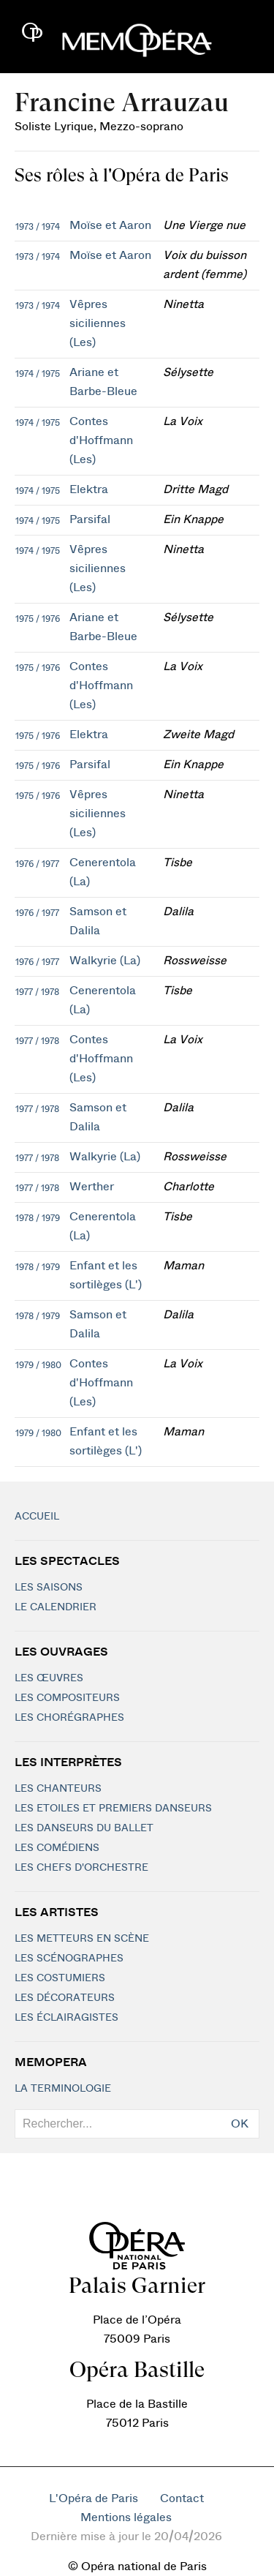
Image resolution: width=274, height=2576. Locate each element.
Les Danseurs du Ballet (84, 1828)
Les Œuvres (49, 1678)
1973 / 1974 (37, 226)
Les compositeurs (67, 1698)
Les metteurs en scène (82, 1939)
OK (239, 2124)
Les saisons (49, 1587)
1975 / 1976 (37, 619)
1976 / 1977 (37, 864)
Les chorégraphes (69, 1718)
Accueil (37, 1517)
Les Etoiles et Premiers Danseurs (113, 1808)
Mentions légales (126, 2517)
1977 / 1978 (37, 992)
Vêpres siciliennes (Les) (97, 323)
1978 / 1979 (37, 1218)
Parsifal (89, 519)
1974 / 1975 (37, 373)
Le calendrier (55, 1607)
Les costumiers (60, 1978)
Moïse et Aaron (110, 225)
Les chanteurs (58, 1789)
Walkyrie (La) (104, 960)
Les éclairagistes (66, 2018)
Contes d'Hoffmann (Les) (101, 440)
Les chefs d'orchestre (81, 1868)
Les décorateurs (65, 1998)
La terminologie (63, 2089)
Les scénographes (69, 1958)
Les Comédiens (57, 1848)
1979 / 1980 (38, 1365)
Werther (91, 1187)
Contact (182, 2498)
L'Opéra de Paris (93, 2498)
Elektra (88, 489)
